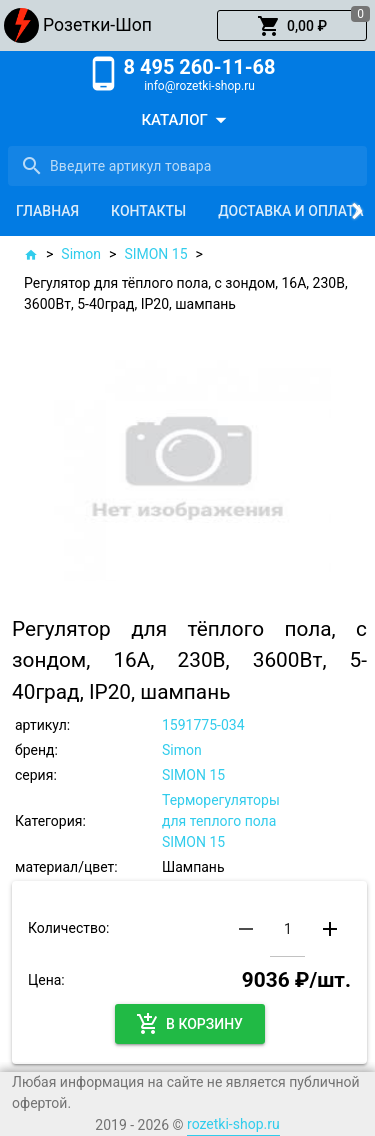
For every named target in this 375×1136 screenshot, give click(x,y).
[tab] (47, 211)
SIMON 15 (155, 254)
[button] (292, 26)
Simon (81, 254)
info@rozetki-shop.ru (199, 86)
